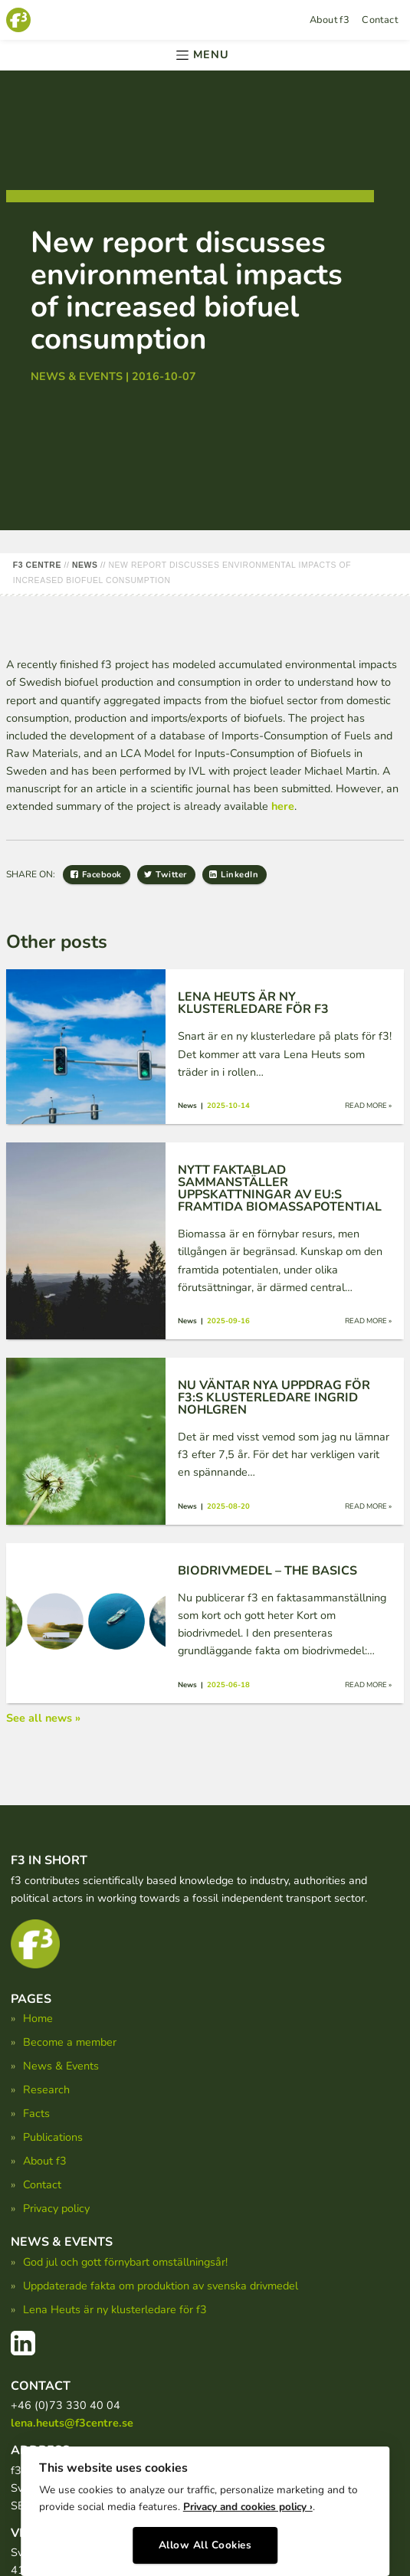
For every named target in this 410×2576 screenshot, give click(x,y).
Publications (53, 2137)
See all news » (43, 1718)
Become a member (69, 2042)
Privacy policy (56, 2208)
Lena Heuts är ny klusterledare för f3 (115, 2309)
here (282, 806)
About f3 (329, 20)
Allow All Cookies (205, 2545)
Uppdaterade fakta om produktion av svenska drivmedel (160, 2285)
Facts (36, 2113)
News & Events (61, 2065)
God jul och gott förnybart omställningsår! (125, 2262)
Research (46, 2089)
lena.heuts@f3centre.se (72, 2422)
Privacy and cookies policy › (248, 2506)
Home (38, 2018)
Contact (380, 20)
